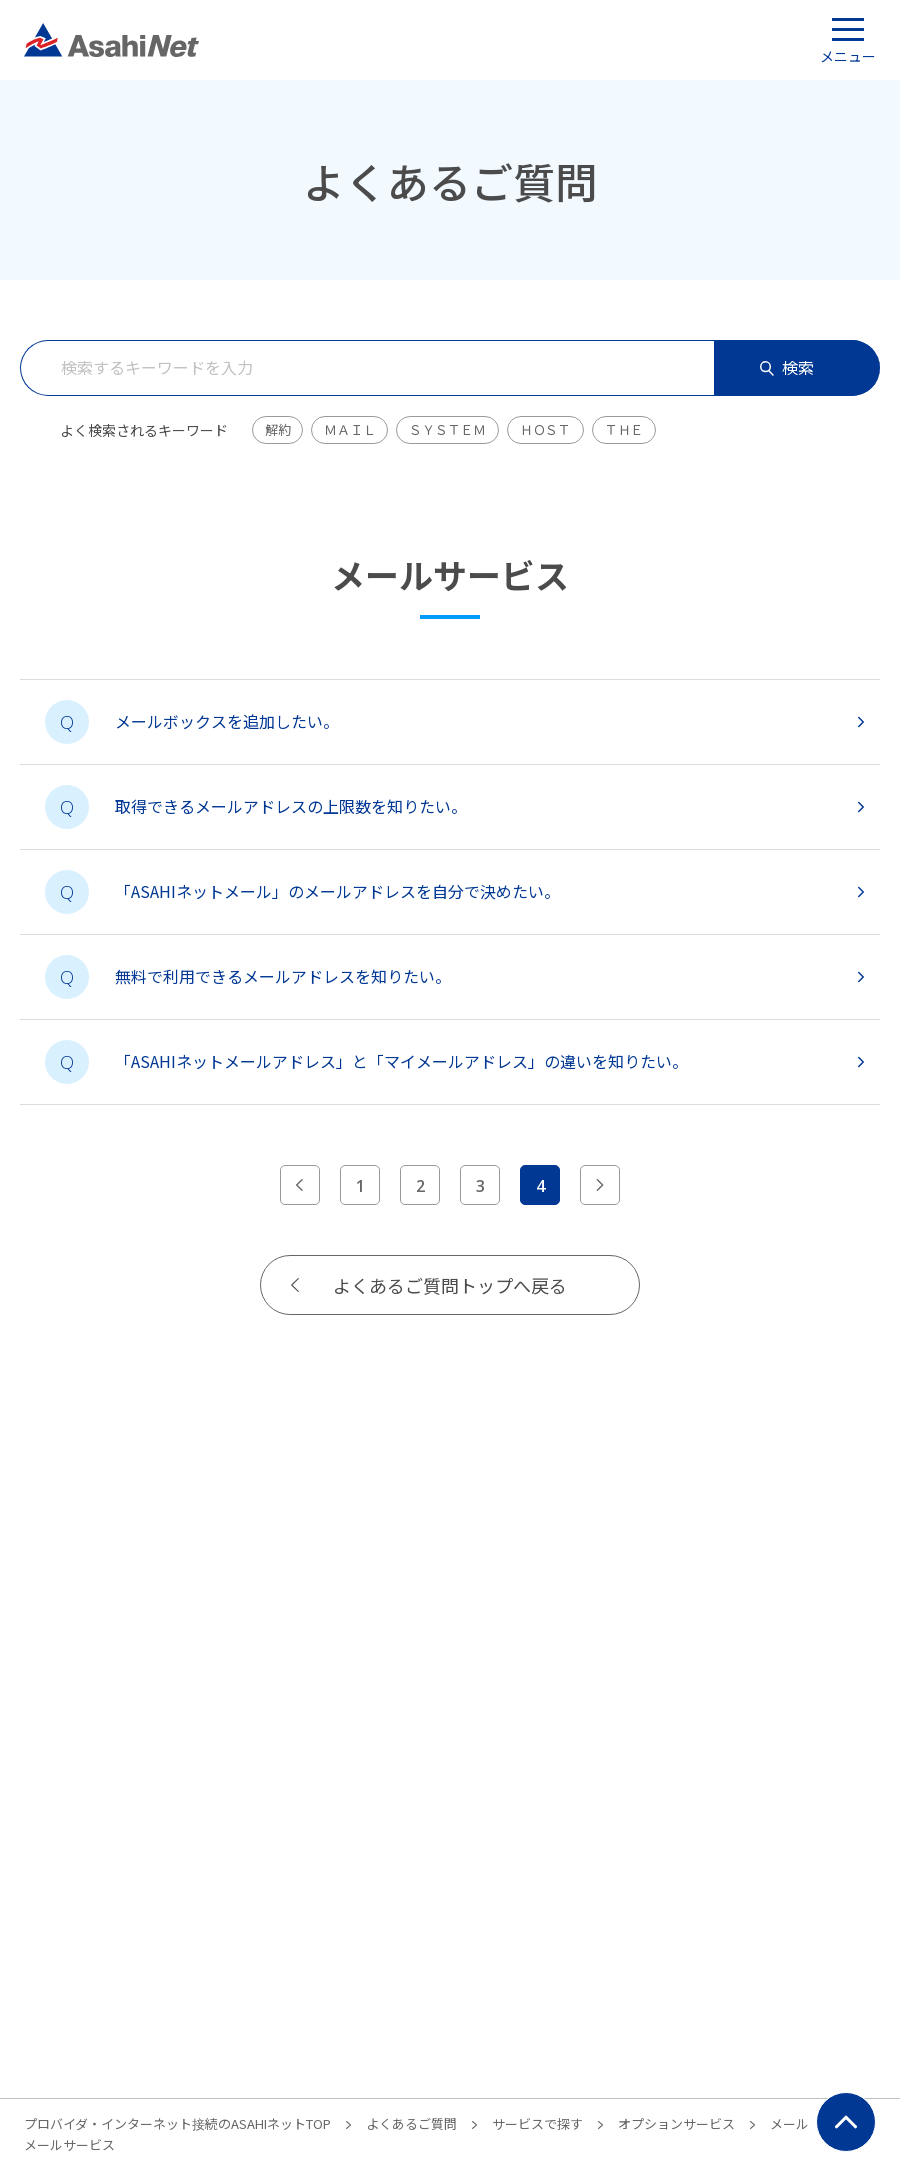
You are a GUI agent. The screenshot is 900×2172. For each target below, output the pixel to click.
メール (789, 2123)
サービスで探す (537, 2123)
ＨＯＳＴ (545, 429)
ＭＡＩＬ (349, 429)
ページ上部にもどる (846, 2122)
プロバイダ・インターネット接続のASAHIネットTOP (177, 2123)
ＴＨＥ (624, 429)
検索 (787, 367)
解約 (277, 429)
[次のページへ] (600, 1185)
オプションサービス (676, 2123)
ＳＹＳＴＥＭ (447, 429)
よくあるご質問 (411, 2123)
